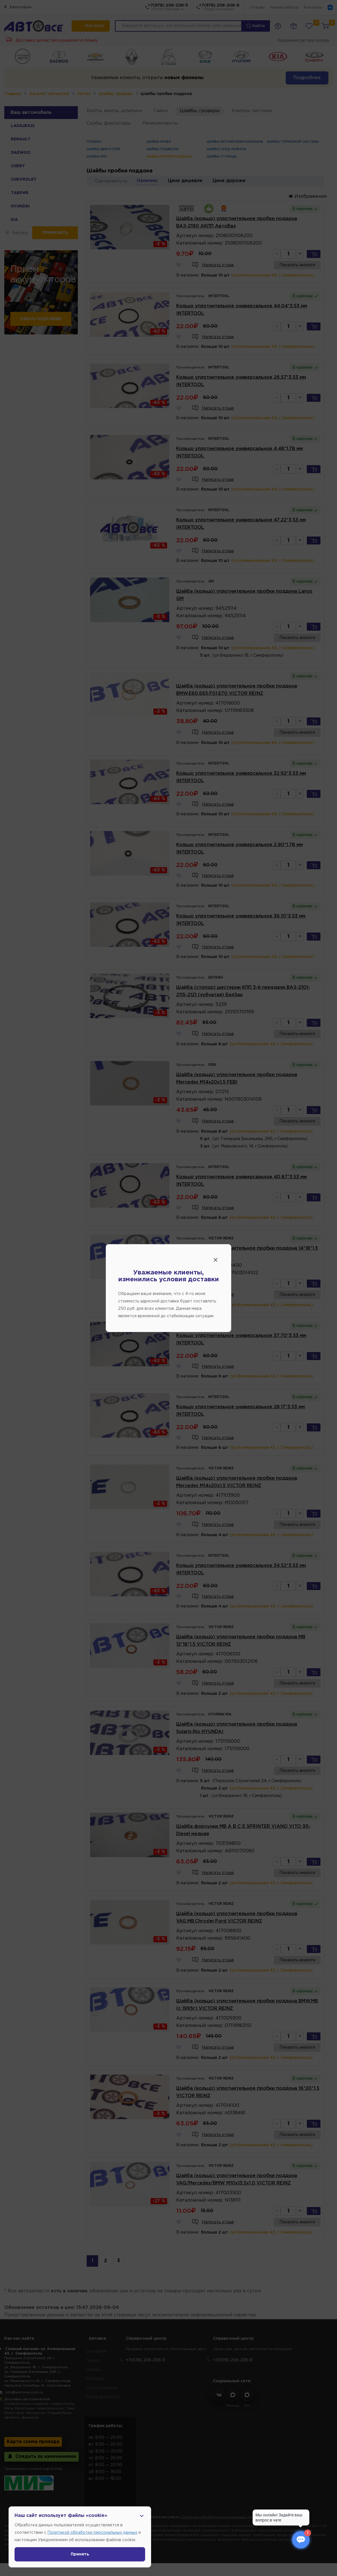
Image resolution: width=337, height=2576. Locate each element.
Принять (80, 2554)
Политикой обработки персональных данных (92, 2532)
